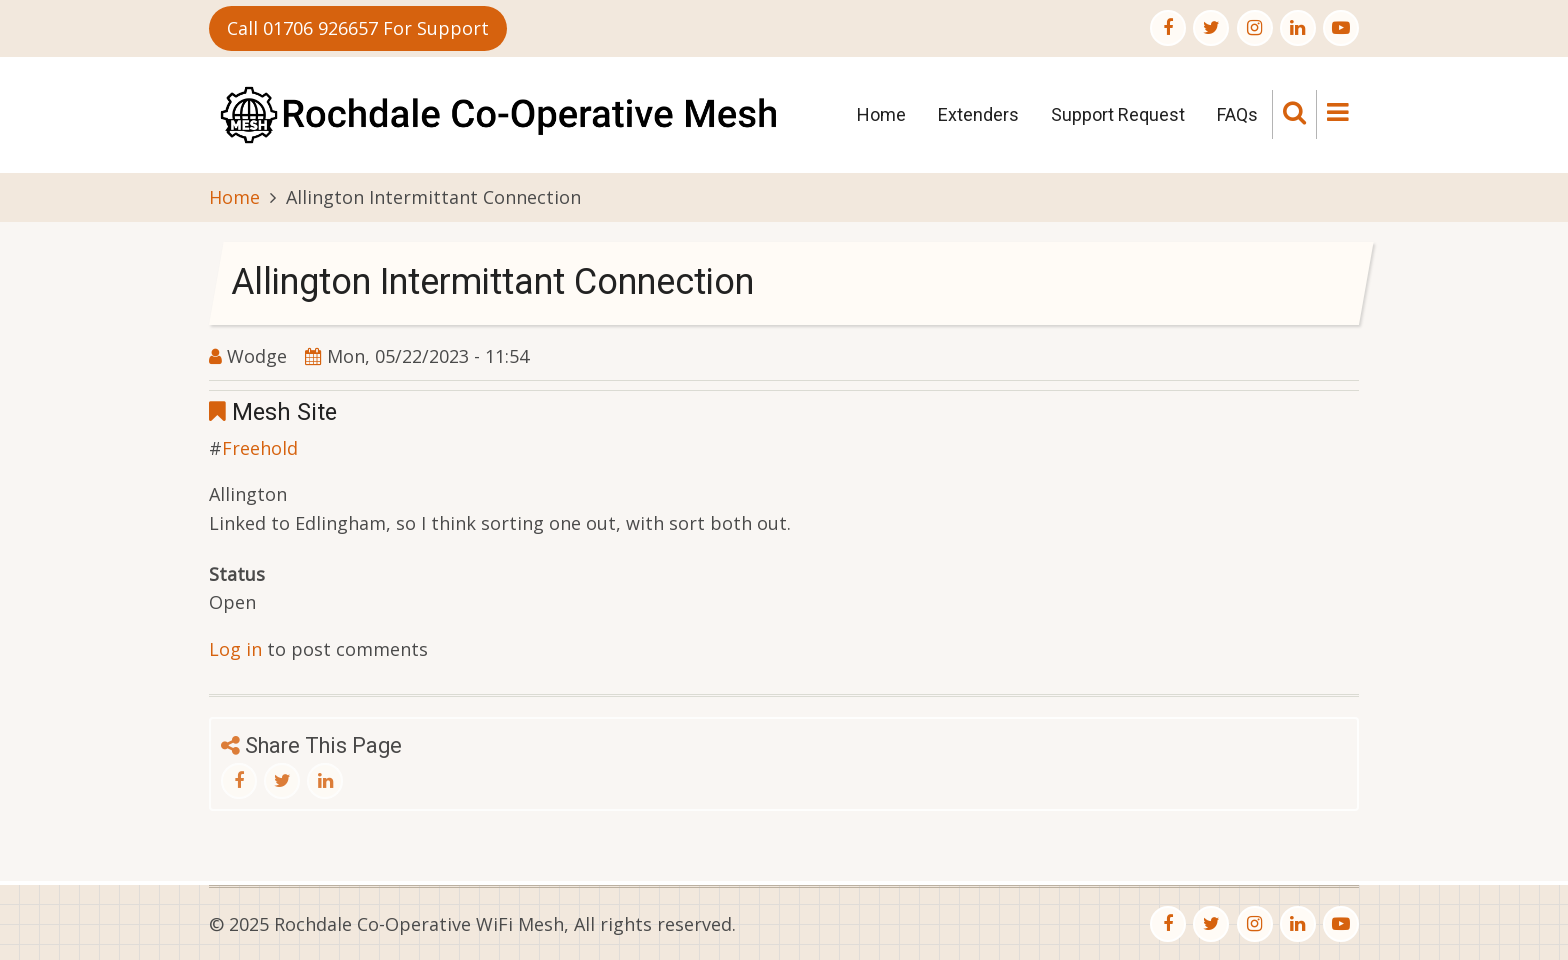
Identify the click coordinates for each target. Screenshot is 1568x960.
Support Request (1118, 114)
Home (881, 114)
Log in (235, 649)
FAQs (1237, 114)
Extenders (978, 114)
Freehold (260, 448)
